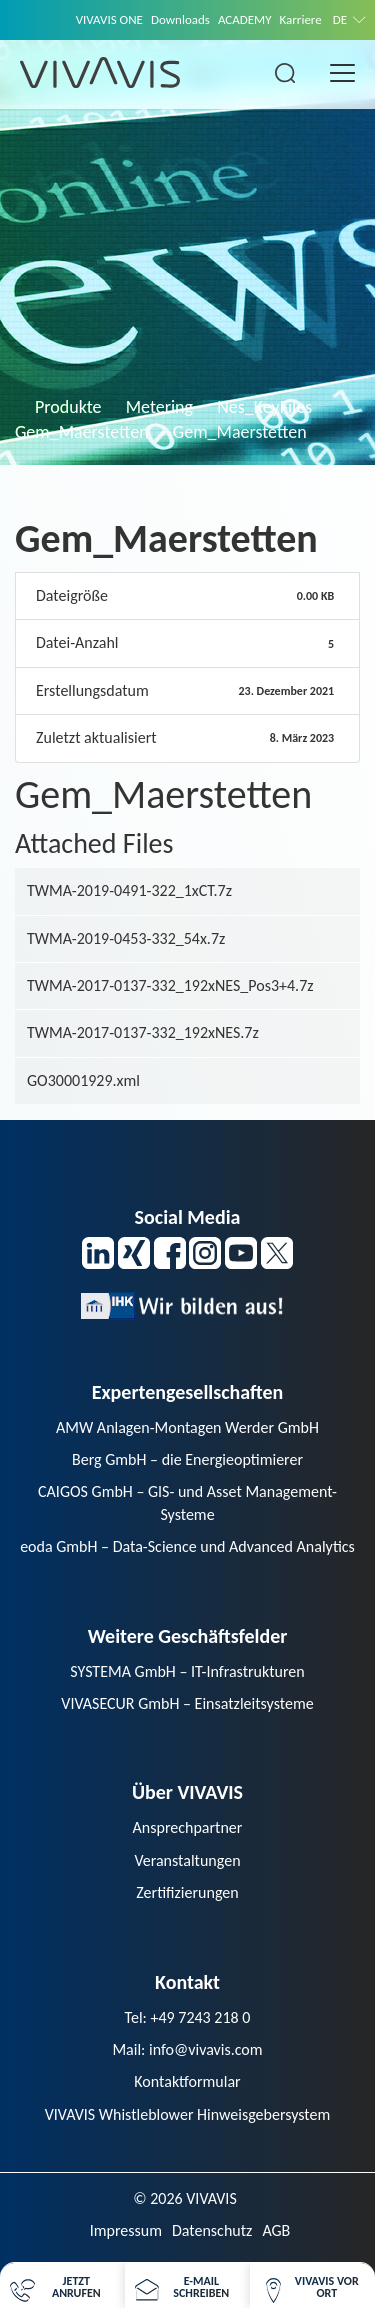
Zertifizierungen (187, 1892)
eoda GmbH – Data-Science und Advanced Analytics (187, 1546)
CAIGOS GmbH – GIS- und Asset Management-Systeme (187, 1502)
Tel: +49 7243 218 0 (188, 2017)
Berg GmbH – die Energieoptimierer (187, 1459)
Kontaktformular (187, 2081)
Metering (159, 407)
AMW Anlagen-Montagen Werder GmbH (187, 1427)
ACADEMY (245, 19)
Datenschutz (212, 2230)
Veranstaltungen (187, 1860)
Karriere (301, 19)
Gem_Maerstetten (82, 432)
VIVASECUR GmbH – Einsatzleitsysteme (187, 1703)
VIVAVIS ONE (109, 19)
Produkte (68, 407)
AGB (276, 2230)
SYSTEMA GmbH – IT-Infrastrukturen (187, 1671)
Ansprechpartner (188, 1827)
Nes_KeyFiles (264, 407)
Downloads (180, 19)
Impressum (126, 2230)
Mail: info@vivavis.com (187, 2049)
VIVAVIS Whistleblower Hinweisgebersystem (188, 2114)
